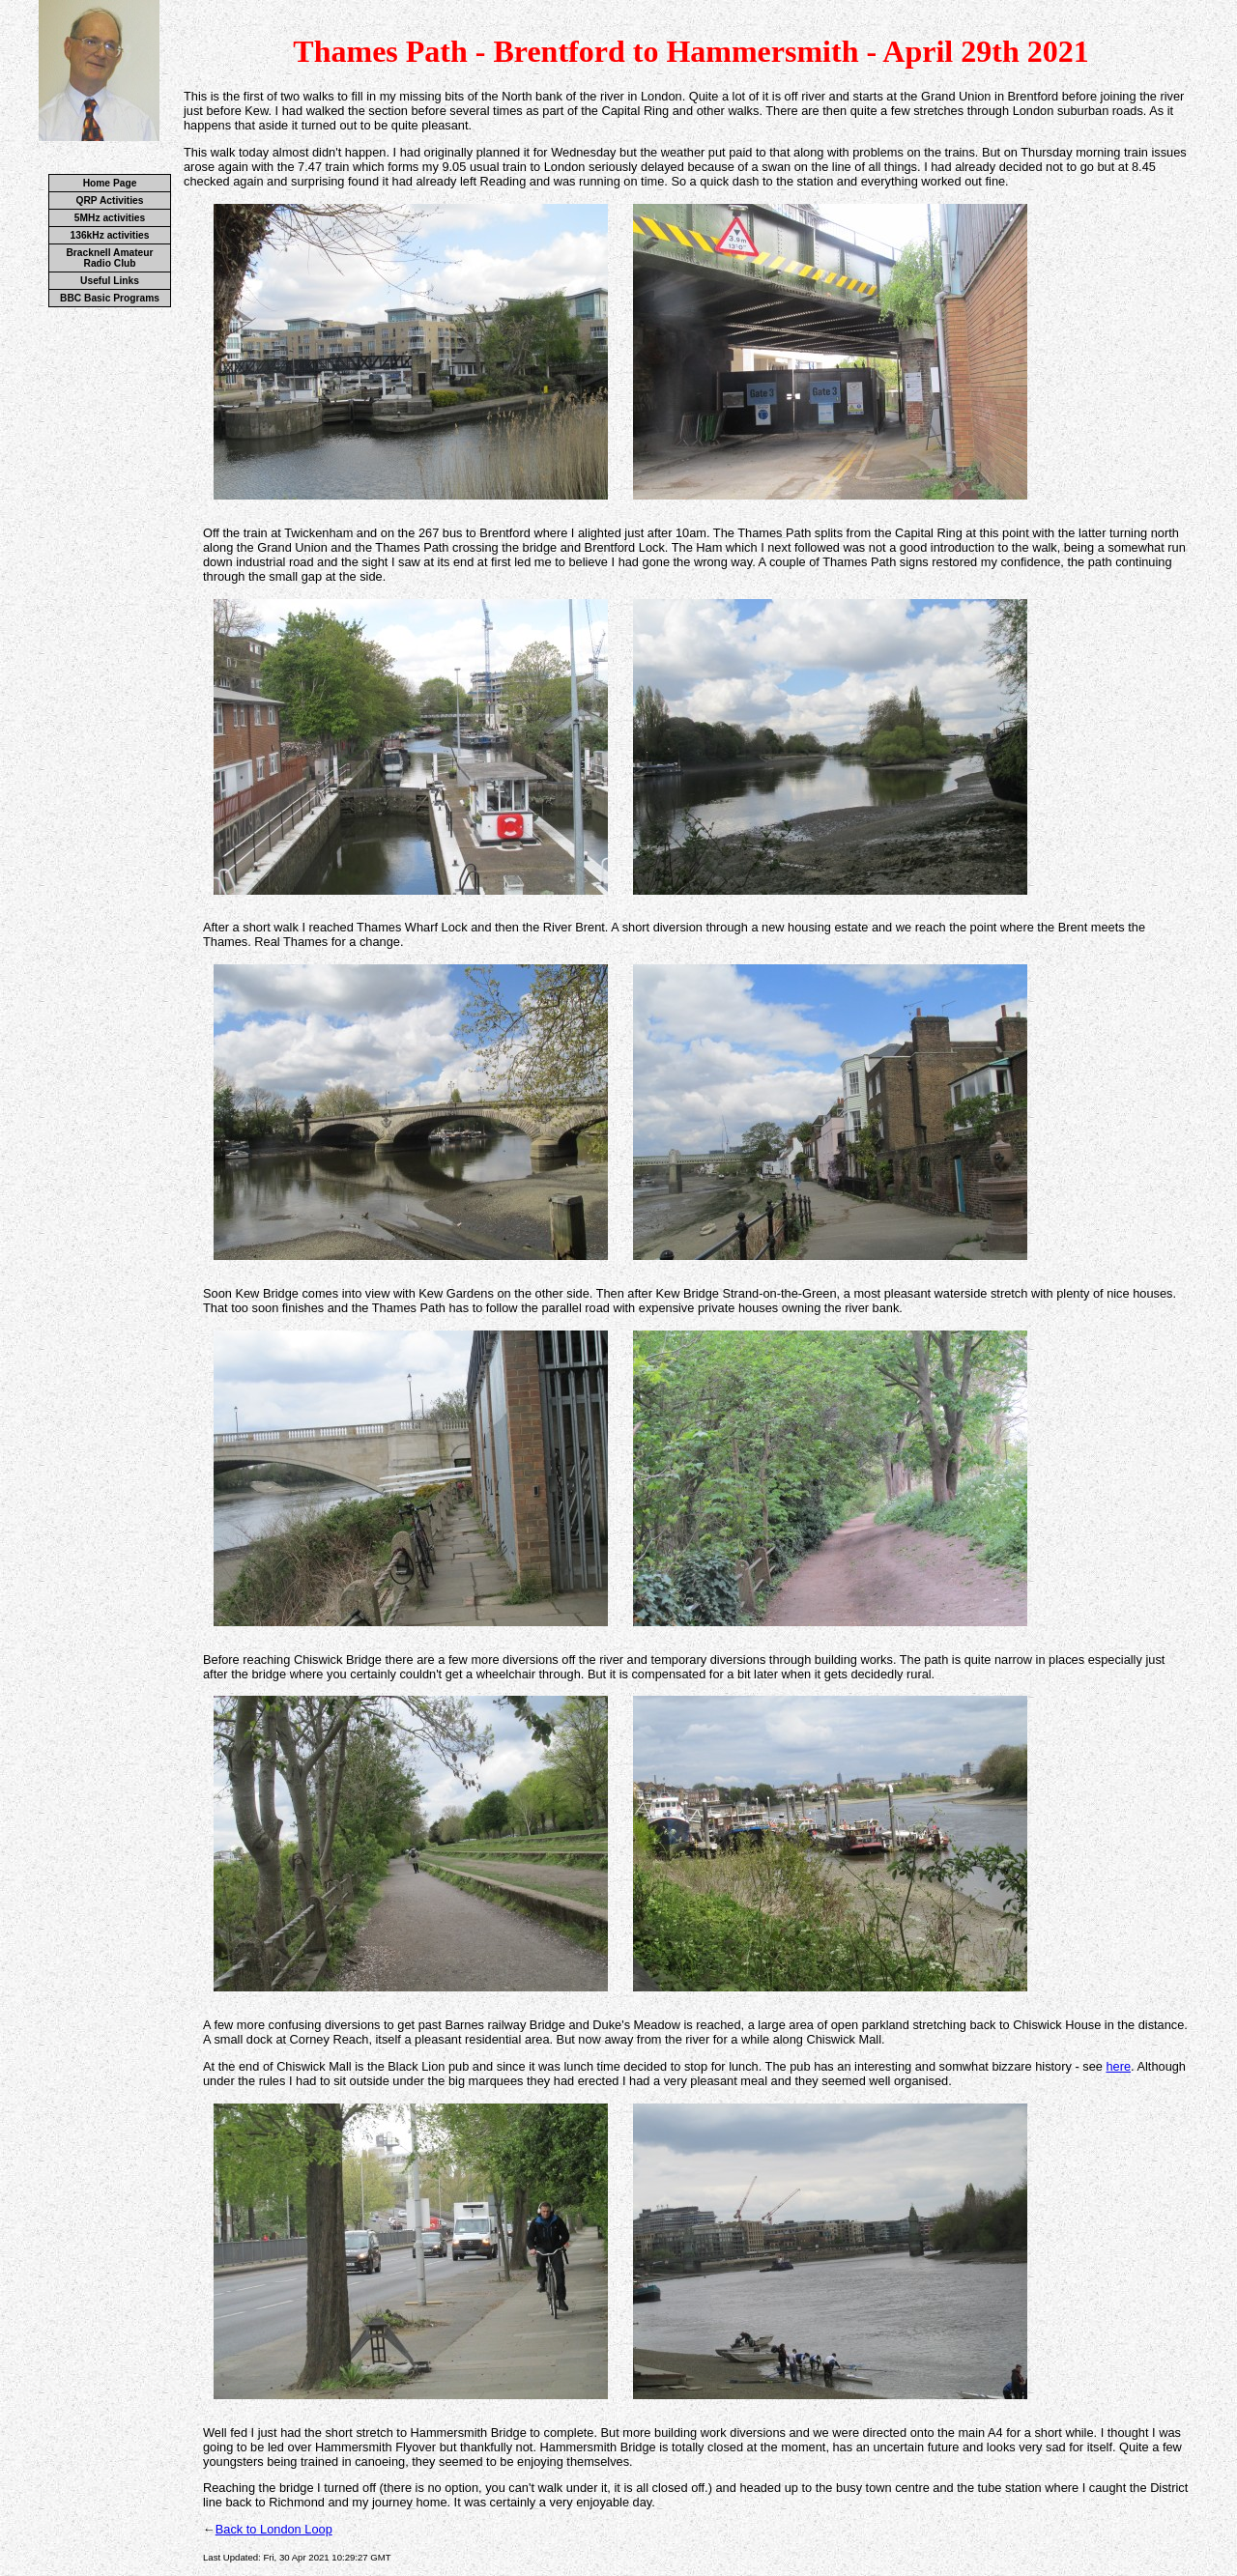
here (1118, 2066)
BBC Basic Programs (109, 298)
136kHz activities (110, 235)
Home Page (110, 183)
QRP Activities (110, 200)
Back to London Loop (274, 2529)
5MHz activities (109, 218)
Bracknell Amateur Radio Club (109, 258)
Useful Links (109, 280)
